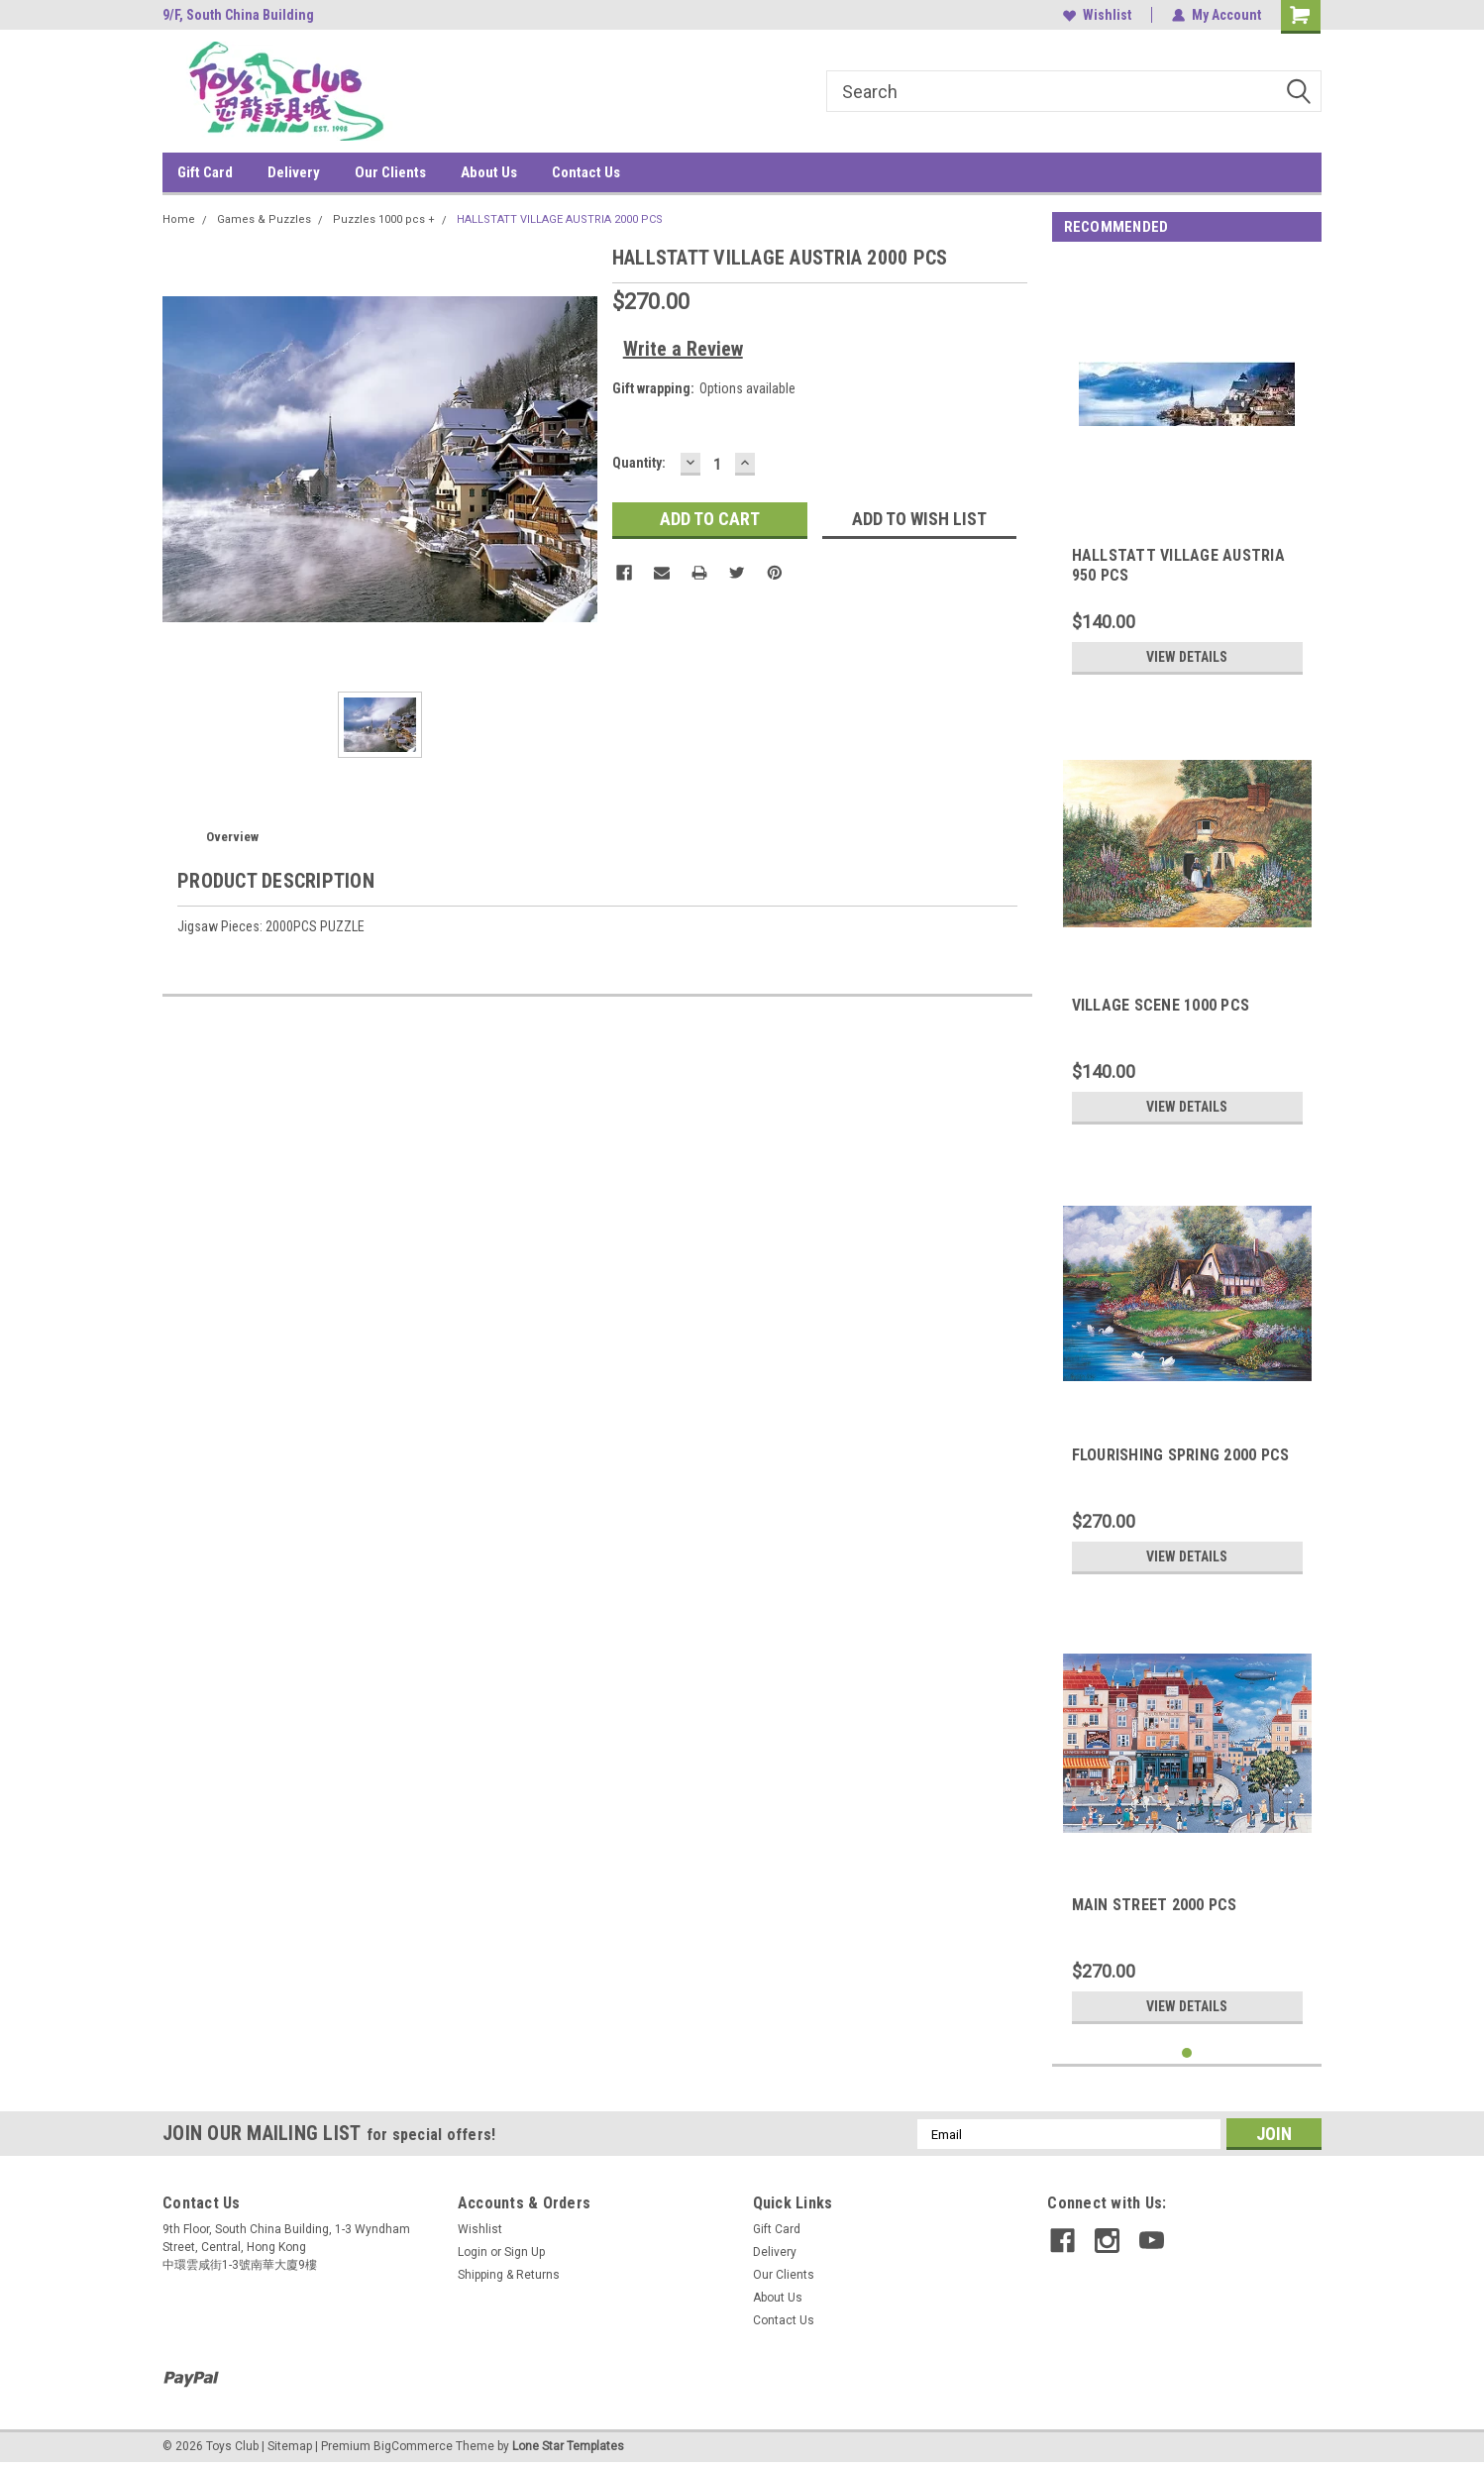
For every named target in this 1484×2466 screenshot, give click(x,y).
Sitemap (289, 2446)
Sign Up (524, 2252)
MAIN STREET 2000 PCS (1154, 1904)
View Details (1186, 657)
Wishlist (1097, 15)
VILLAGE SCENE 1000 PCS (1161, 1005)
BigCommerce (413, 2446)
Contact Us (586, 172)
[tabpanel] (1187, 472)
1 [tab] (1187, 2053)
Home (178, 219)
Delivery (293, 172)
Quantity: (639, 463)
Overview (232, 836)
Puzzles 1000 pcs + (384, 219)
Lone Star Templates (568, 2446)
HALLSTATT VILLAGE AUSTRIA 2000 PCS (560, 219)
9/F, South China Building (238, 15)
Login (472, 2252)
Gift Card (205, 172)
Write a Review (683, 349)
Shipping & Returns (509, 2275)
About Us (489, 172)
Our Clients (390, 172)
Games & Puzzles (264, 219)
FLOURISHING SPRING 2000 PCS (1181, 1455)
